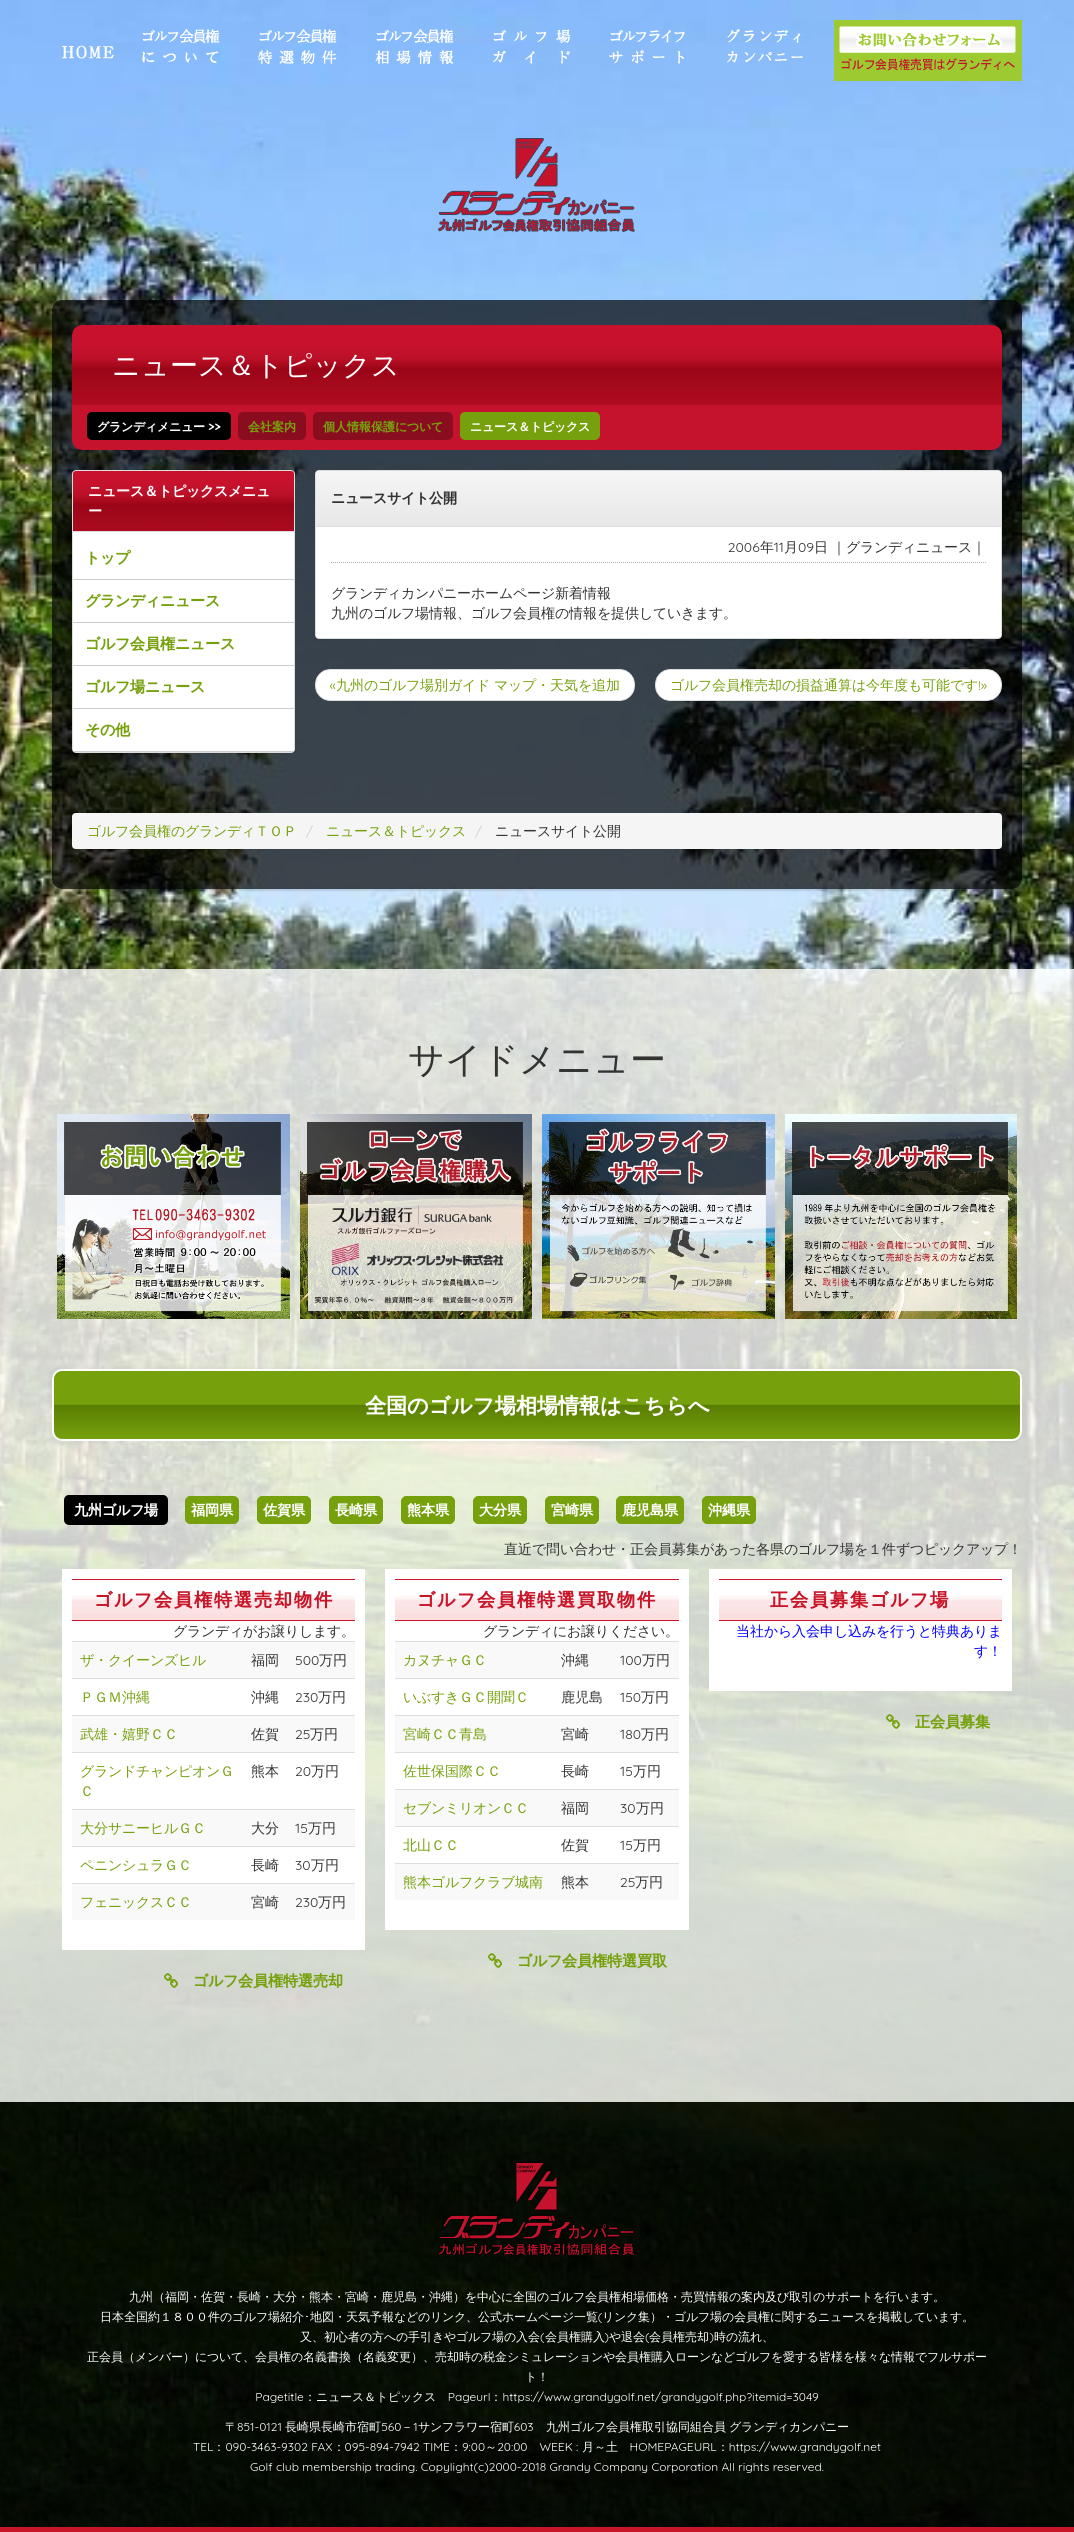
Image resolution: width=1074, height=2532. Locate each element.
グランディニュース (152, 600)
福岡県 (212, 1510)
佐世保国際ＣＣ (452, 1771)
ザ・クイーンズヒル (143, 1660)
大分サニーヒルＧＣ (143, 1828)
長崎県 (356, 1510)
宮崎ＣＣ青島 (445, 1734)
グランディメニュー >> (159, 426)
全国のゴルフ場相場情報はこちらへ (537, 1405)
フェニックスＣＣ (136, 1902)
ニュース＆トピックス (530, 426)
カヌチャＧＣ (445, 1660)
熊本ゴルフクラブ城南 (473, 1882)
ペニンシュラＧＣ (136, 1865)
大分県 (500, 1510)
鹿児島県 (650, 1510)
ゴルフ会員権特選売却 (253, 1980)
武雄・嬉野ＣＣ (129, 1734)
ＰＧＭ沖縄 (115, 1697)
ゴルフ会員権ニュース (160, 643)
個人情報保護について (383, 426)
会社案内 (272, 426)
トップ (107, 557)
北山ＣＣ (431, 1845)
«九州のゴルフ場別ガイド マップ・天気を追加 (475, 685)
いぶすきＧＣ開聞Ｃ (466, 1697)
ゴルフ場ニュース (145, 686)
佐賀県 (284, 1510)
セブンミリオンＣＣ (466, 1808)
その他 (107, 729)
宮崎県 (572, 1510)
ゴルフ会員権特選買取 (577, 1960)
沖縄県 (729, 1510)
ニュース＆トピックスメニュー (179, 501)
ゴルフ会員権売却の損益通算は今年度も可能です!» (828, 685)
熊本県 (428, 1510)
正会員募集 (938, 1721)
